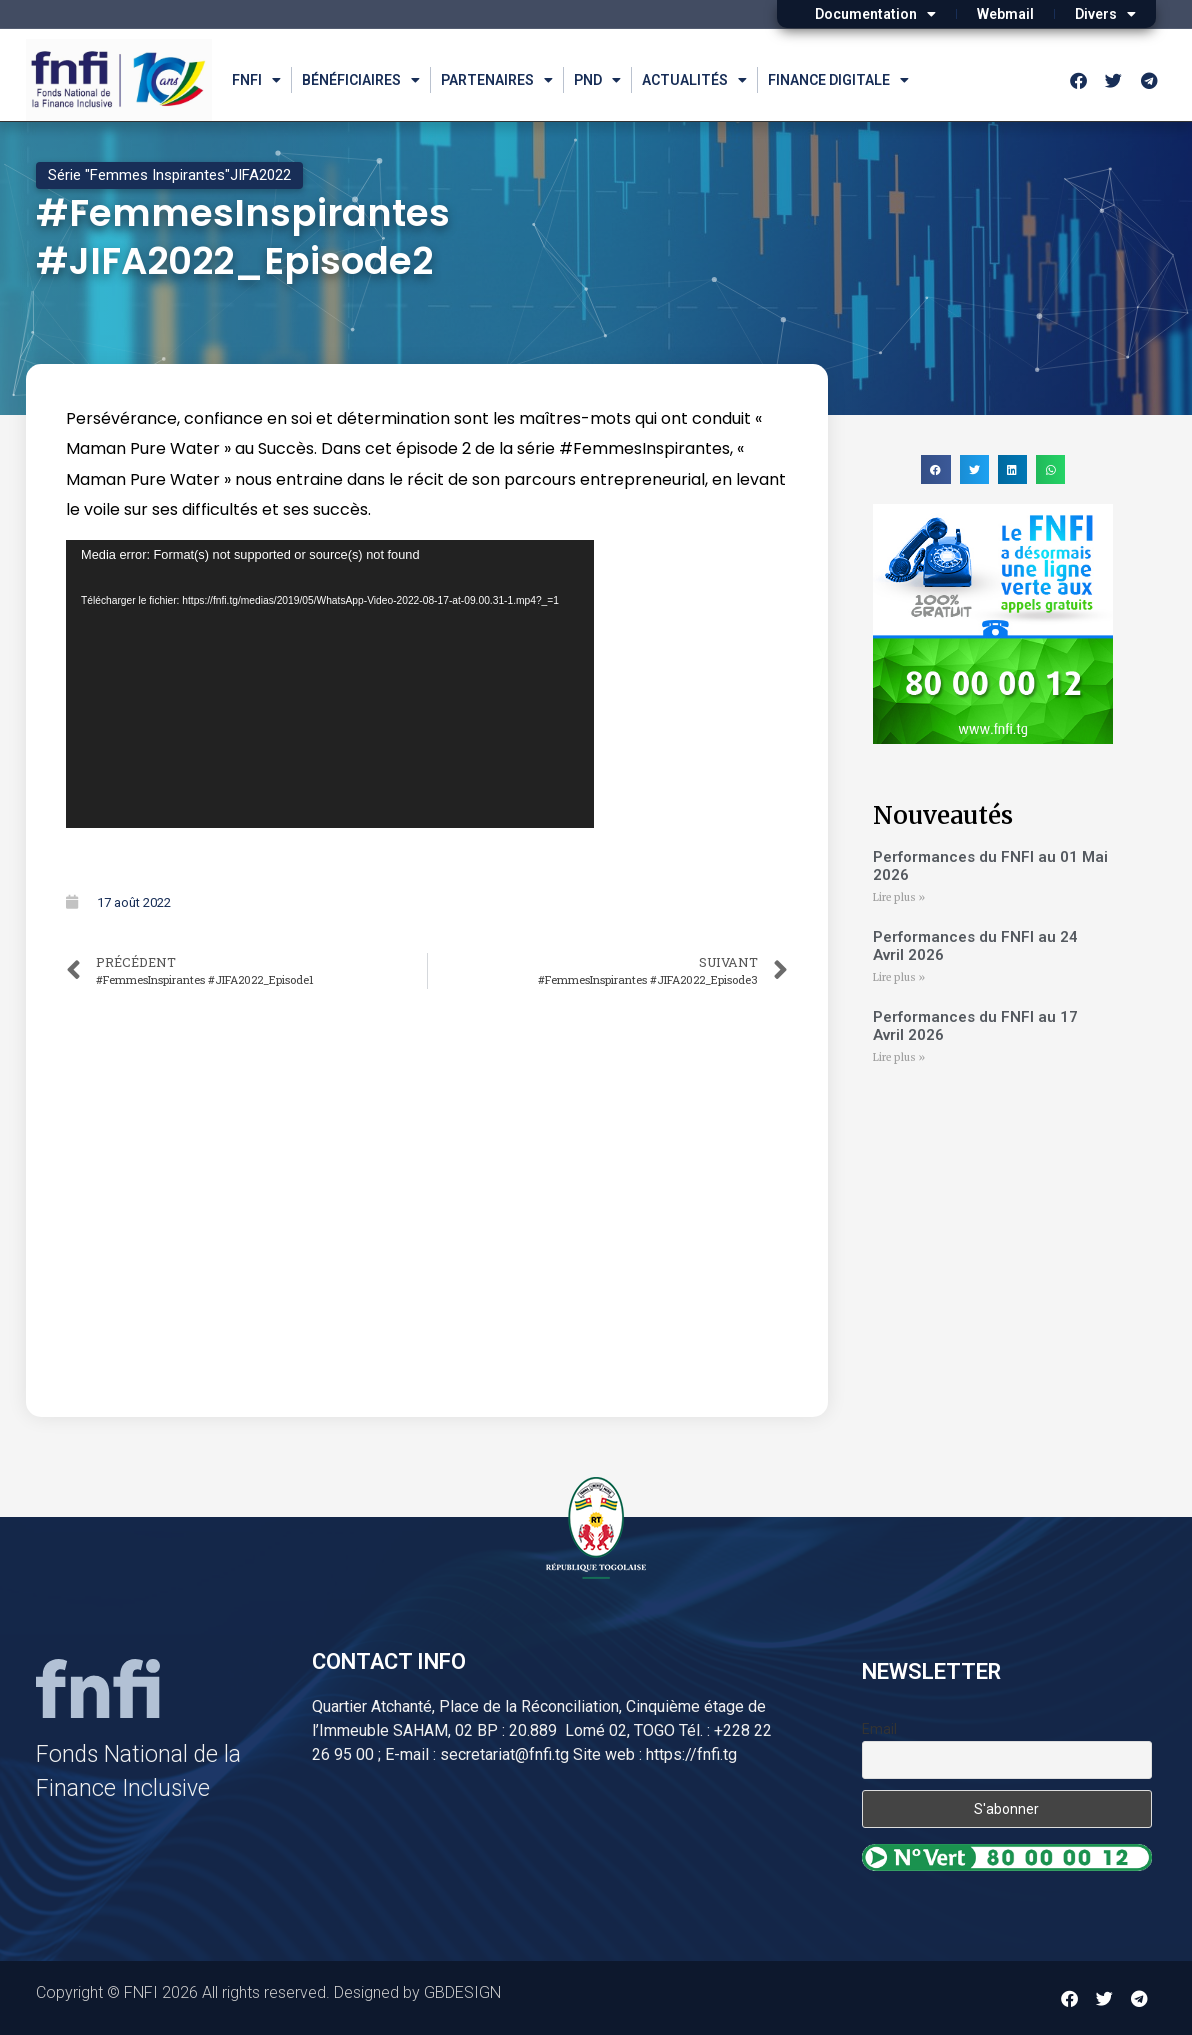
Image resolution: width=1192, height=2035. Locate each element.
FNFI (256, 80)
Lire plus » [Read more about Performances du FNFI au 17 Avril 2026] (899, 1057)
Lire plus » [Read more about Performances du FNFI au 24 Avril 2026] (899, 977)
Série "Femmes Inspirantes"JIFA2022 (169, 175)
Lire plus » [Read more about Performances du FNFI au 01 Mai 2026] (899, 897)
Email (879, 1729)
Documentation (875, 14)
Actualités (694, 80)
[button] (935, 469)
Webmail (1005, 14)
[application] (330, 684)
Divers (1105, 14)
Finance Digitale (838, 80)
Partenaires (497, 80)
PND (597, 80)
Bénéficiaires (361, 80)
